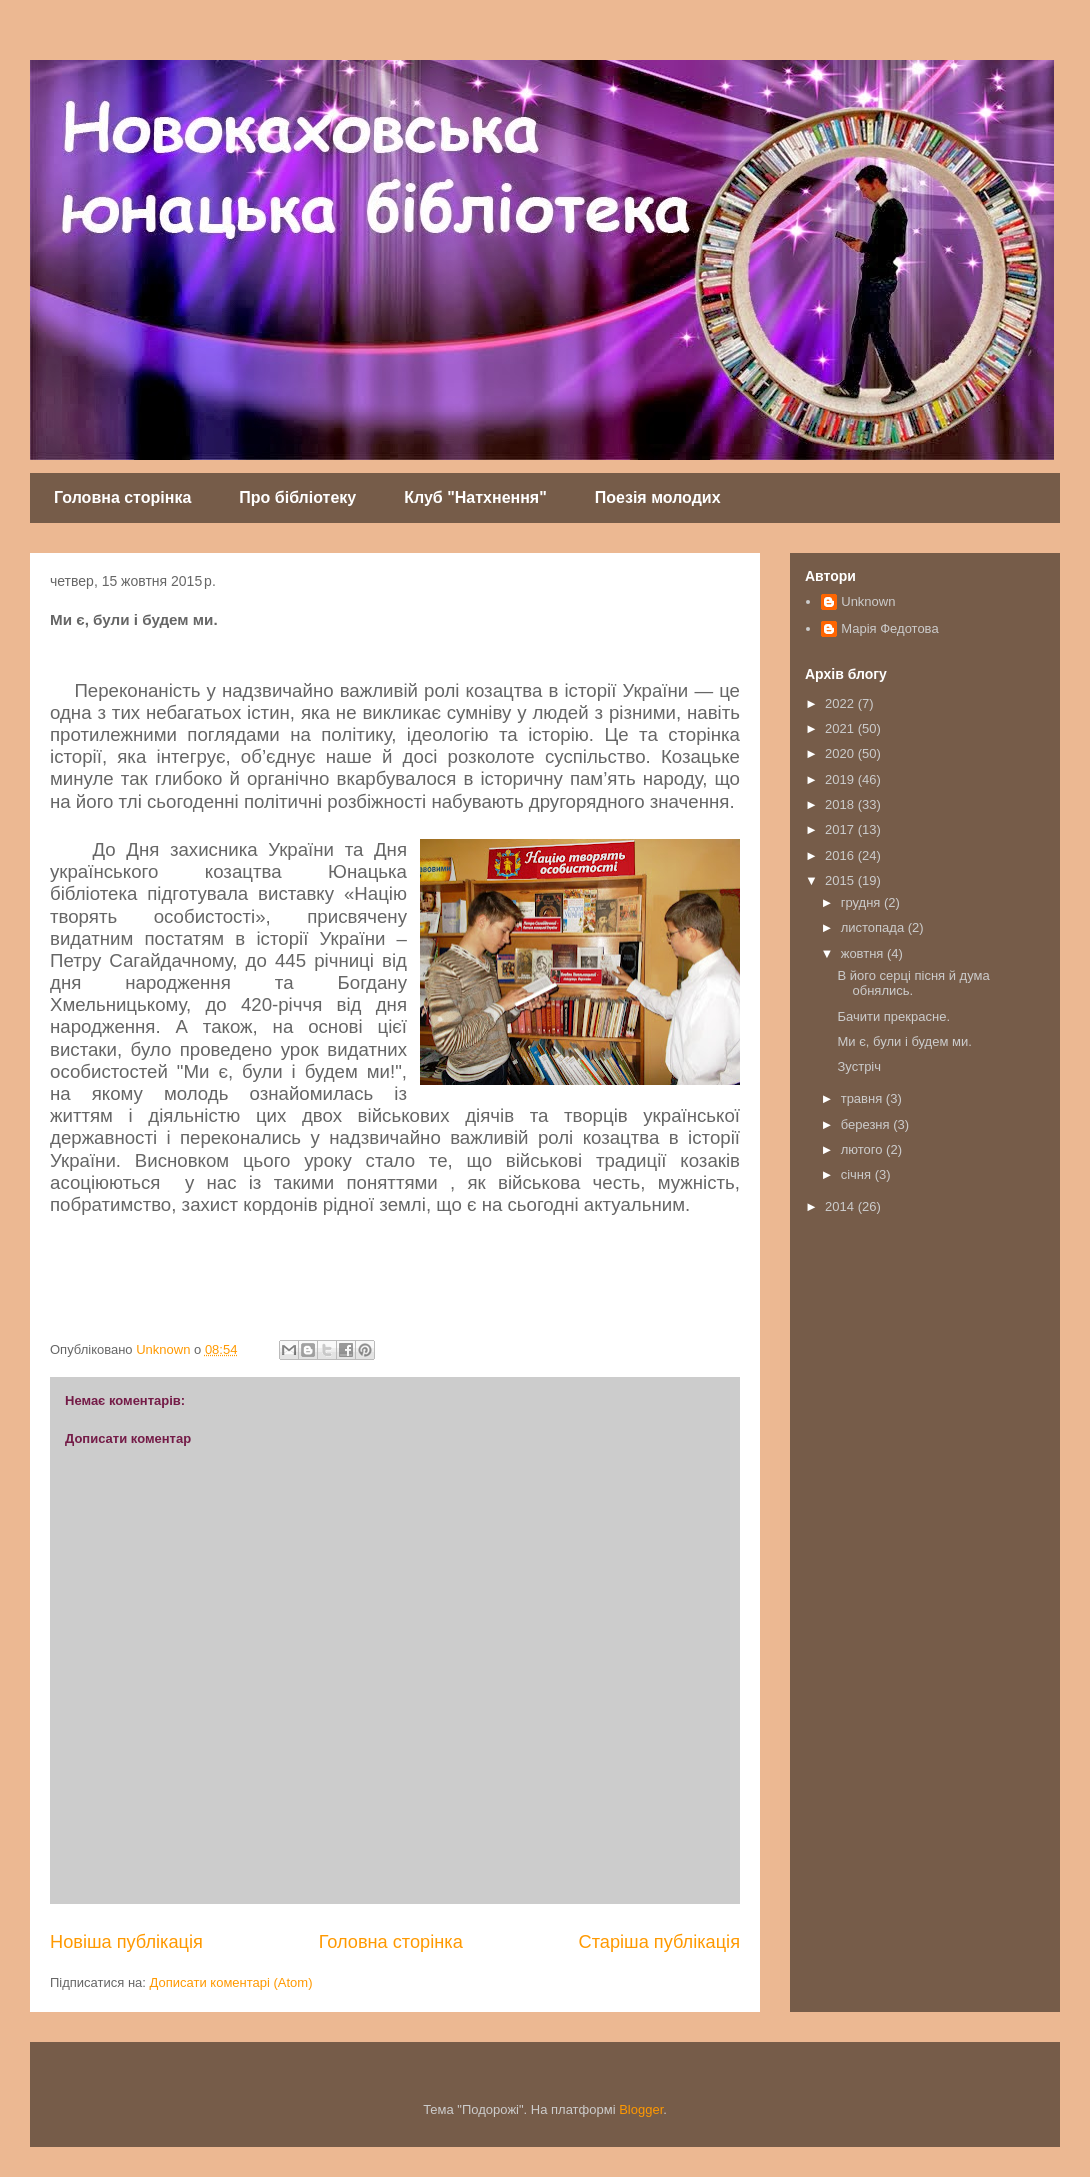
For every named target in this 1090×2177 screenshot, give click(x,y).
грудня (862, 902)
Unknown (868, 601)
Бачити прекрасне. (893, 1016)
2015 (841, 880)
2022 (841, 703)
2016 (841, 855)
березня (867, 1124)
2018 (841, 804)
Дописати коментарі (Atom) (231, 1982)
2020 (841, 753)
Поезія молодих (658, 497)
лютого (863, 1149)
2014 (841, 1206)
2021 (841, 728)
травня (863, 1098)
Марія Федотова (889, 628)
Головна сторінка (122, 497)
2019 (841, 779)
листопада (874, 927)
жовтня (864, 953)
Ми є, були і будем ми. (904, 1041)
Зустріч (859, 1066)
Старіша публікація (659, 1942)
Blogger (641, 2109)
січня (858, 1174)
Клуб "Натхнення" (475, 497)
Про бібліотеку (297, 497)
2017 (841, 829)
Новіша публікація (126, 1942)
